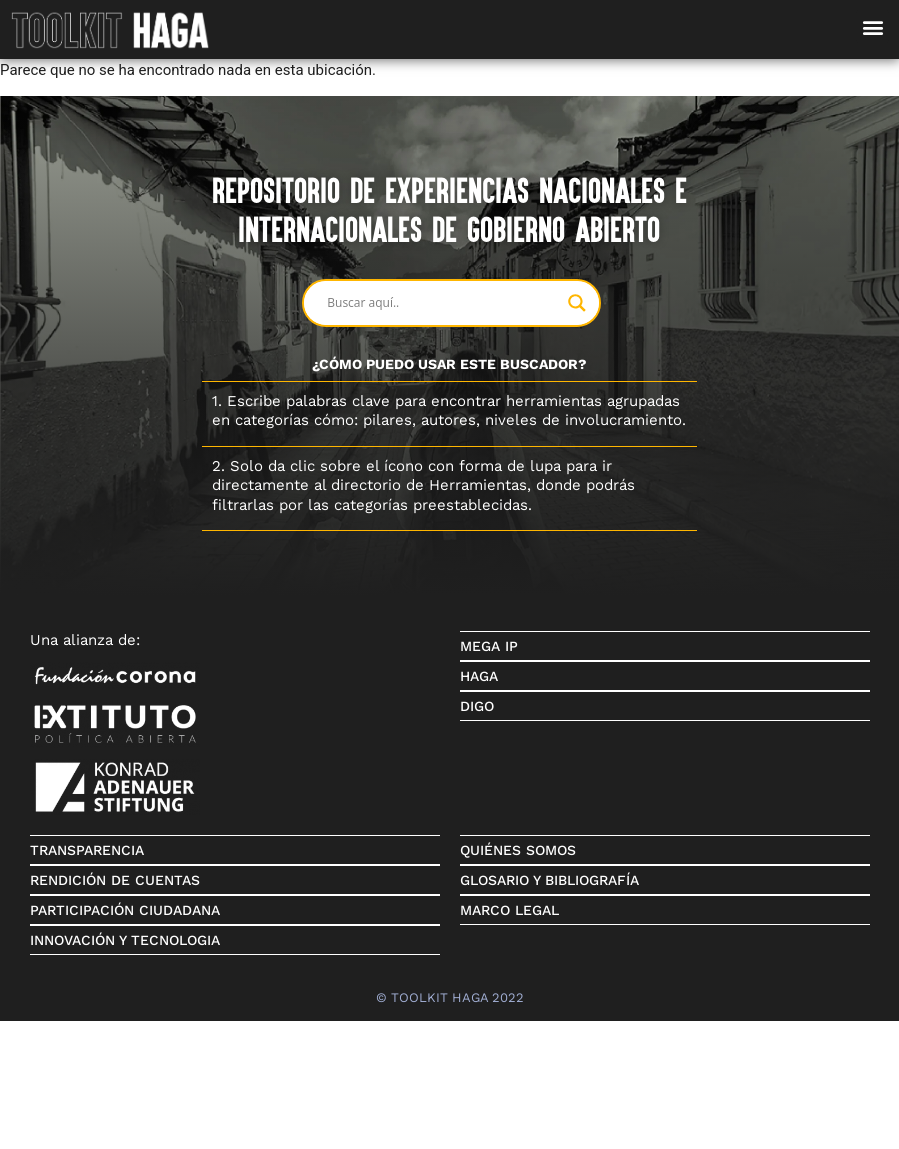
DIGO (477, 706)
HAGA (479, 676)
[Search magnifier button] (577, 303)
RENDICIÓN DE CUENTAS (115, 880)
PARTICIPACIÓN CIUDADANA (125, 910)
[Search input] (442, 303)
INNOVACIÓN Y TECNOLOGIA (125, 940)
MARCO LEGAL (509, 910)
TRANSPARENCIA (87, 850)
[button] (872, 26)
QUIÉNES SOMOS (518, 850)
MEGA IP (489, 646)
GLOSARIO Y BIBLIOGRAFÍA (549, 880)
